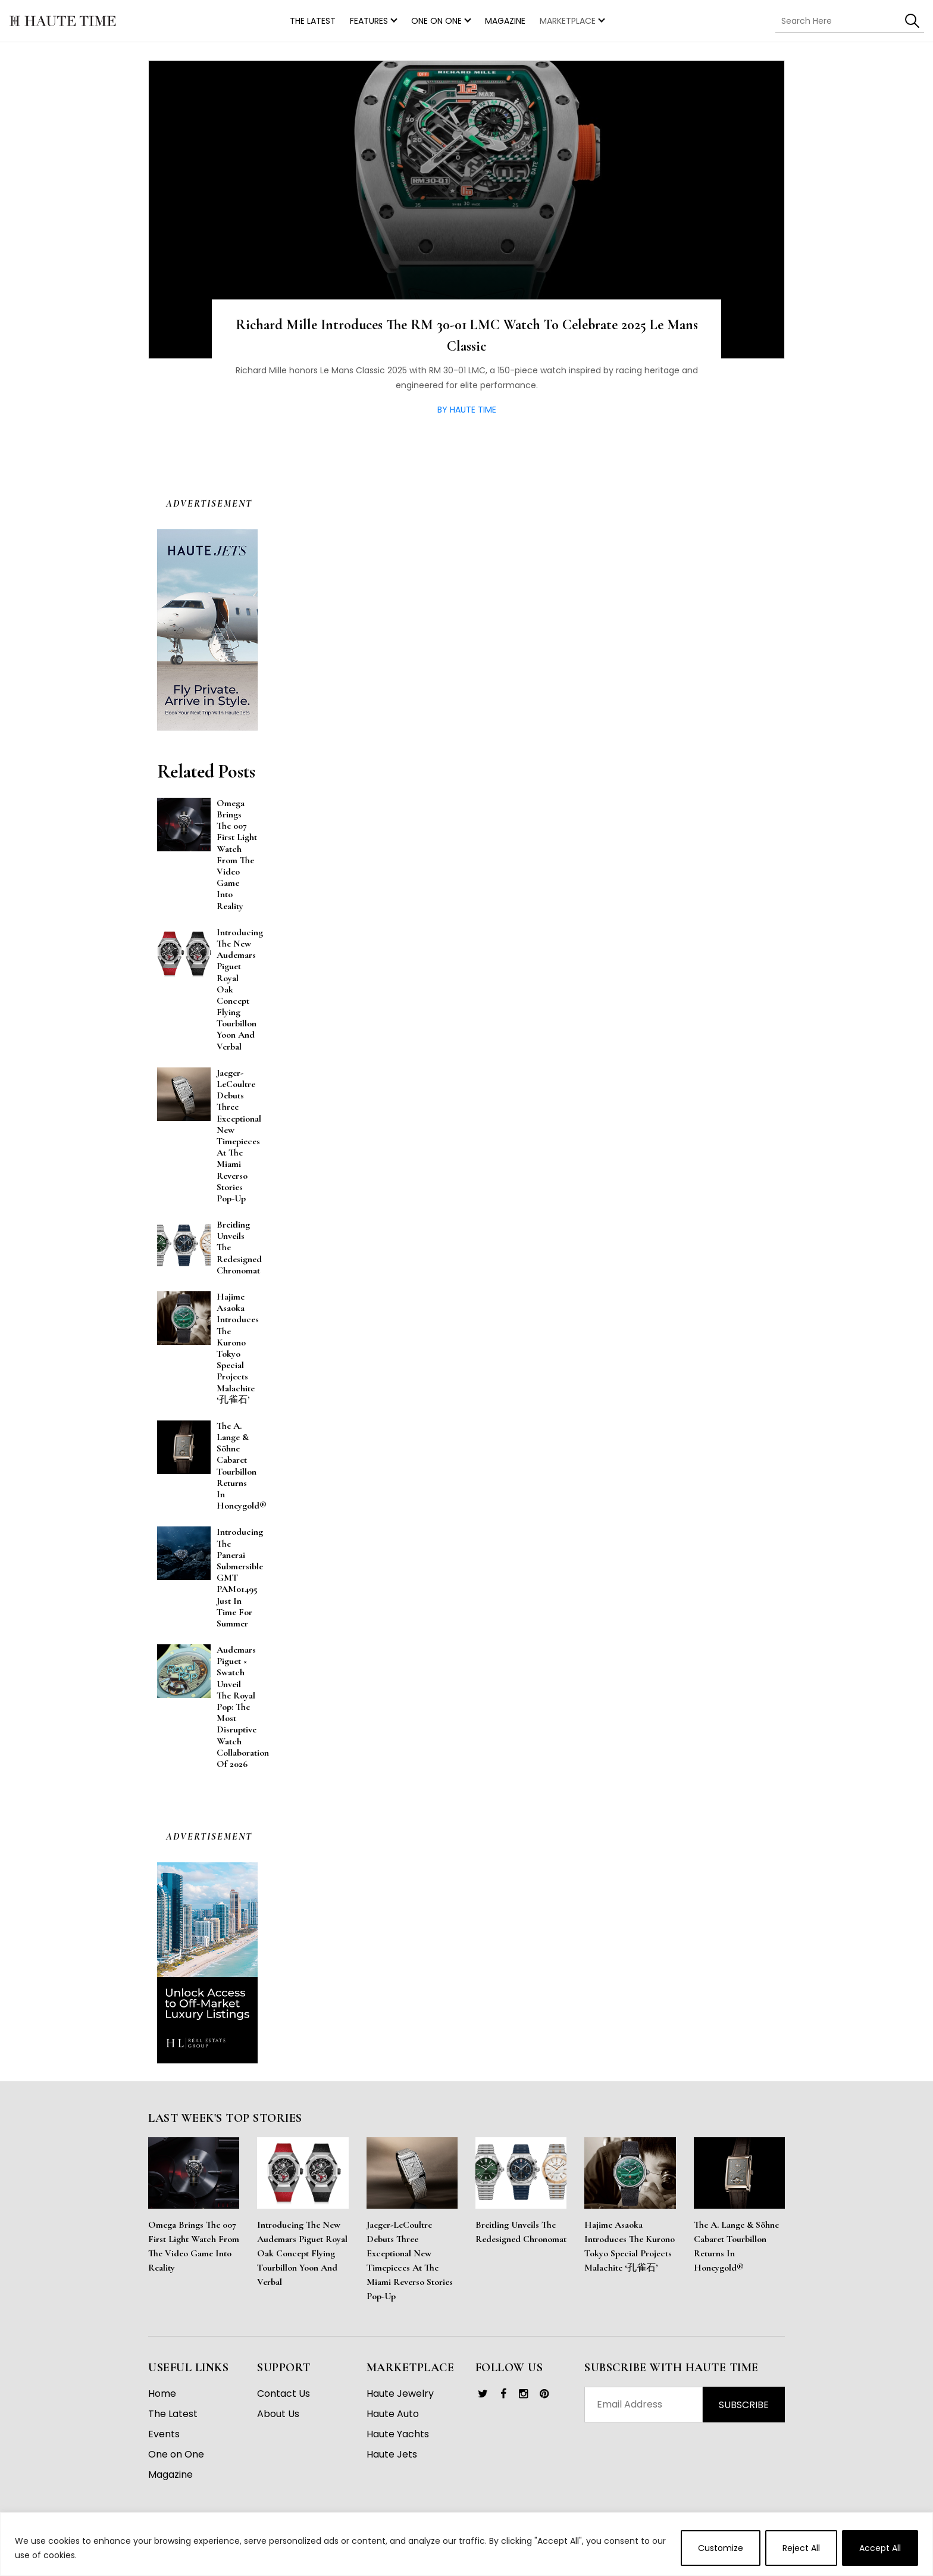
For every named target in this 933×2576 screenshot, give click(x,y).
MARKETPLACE (568, 21)
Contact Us (283, 2393)
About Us (278, 2414)
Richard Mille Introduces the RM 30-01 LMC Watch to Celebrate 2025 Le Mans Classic (467, 335)
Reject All (801, 2548)
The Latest (173, 2414)
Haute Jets (392, 2454)
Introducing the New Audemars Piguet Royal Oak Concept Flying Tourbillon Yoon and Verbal (302, 2253)
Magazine (505, 21)
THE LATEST (313, 21)
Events (164, 2434)
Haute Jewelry (400, 2393)
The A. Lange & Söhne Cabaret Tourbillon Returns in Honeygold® (736, 2246)
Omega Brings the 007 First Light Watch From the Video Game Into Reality (193, 2246)
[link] (482, 2394)
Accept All (880, 2548)
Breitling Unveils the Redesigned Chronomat (520, 2232)
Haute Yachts (398, 2434)
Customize (720, 2548)
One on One (436, 21)
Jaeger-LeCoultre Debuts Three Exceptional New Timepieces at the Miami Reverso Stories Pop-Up (410, 2260)
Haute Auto (393, 2414)
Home (162, 2393)
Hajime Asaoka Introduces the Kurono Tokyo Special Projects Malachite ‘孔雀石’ (629, 2246)
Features (369, 21)
